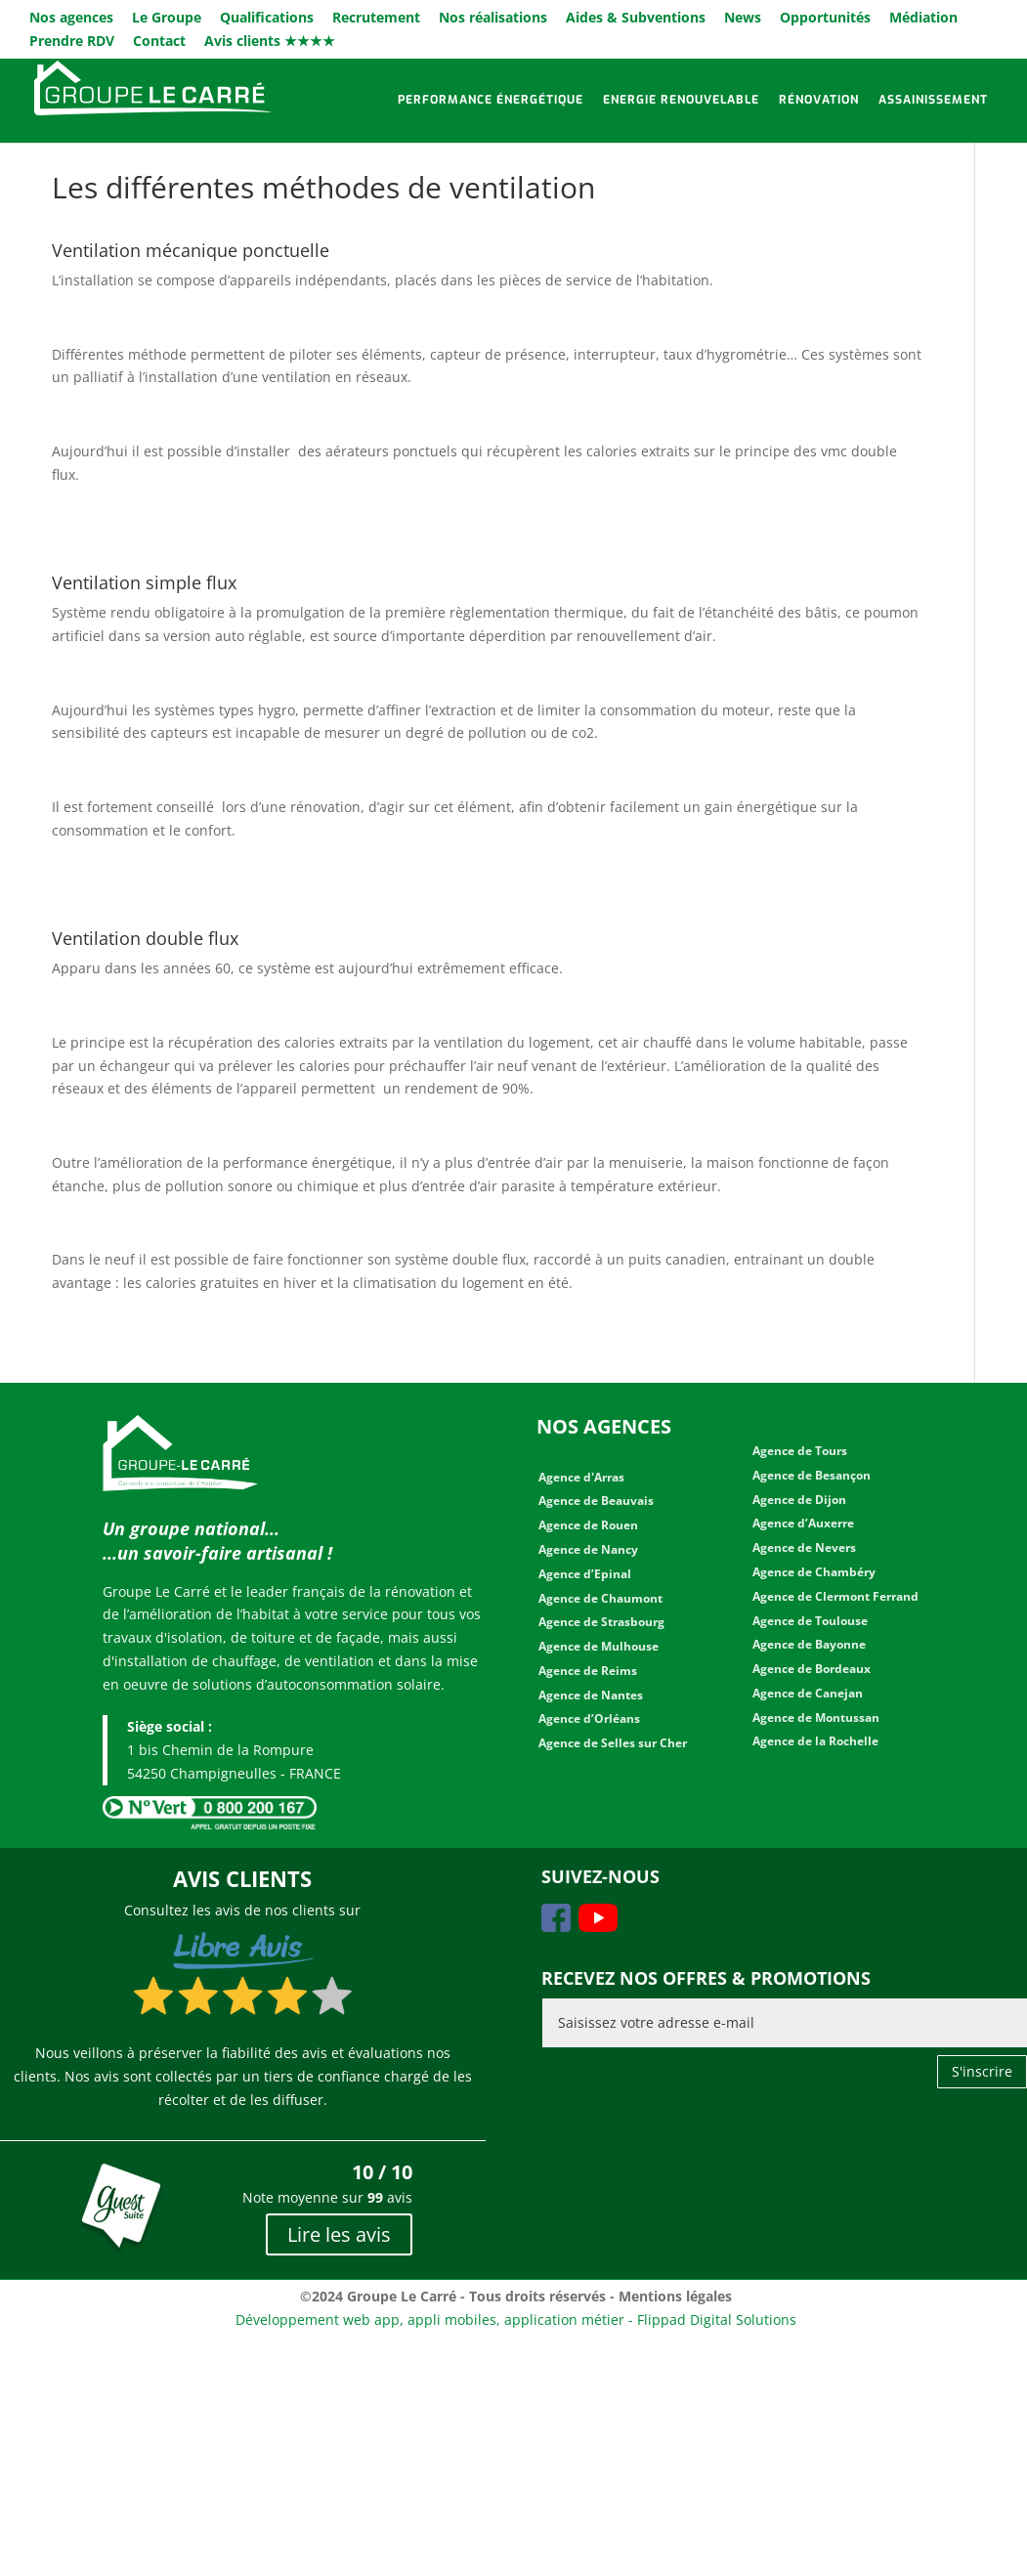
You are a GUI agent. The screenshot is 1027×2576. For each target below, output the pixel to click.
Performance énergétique (490, 99)
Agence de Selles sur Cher (612, 1743)
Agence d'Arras (581, 1477)
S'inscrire (982, 2071)
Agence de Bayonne (809, 1644)
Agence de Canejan (807, 1693)
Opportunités (825, 18)
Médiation (923, 18)
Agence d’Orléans (589, 1718)
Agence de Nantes (590, 1695)
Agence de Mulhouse (598, 1646)
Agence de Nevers (804, 1547)
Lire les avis (339, 2234)
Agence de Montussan (815, 1717)
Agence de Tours (799, 1450)
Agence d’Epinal (584, 1574)
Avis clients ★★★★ (269, 42)
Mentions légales (675, 2296)
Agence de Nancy (588, 1549)
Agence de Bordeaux (811, 1668)
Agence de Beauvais (596, 1500)
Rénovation (819, 99)
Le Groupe (166, 18)
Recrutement (376, 18)
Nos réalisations (493, 18)
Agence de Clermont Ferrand (835, 1596)
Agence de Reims (587, 1670)
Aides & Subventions (636, 18)
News (742, 18)
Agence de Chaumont (600, 1598)
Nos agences (71, 18)
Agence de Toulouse (810, 1620)
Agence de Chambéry (814, 1572)
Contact (159, 42)
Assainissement (933, 99)
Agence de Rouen (588, 1525)
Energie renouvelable (681, 99)
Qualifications (267, 18)
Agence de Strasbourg (601, 1621)
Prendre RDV (71, 42)
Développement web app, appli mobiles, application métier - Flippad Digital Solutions (515, 2319)
